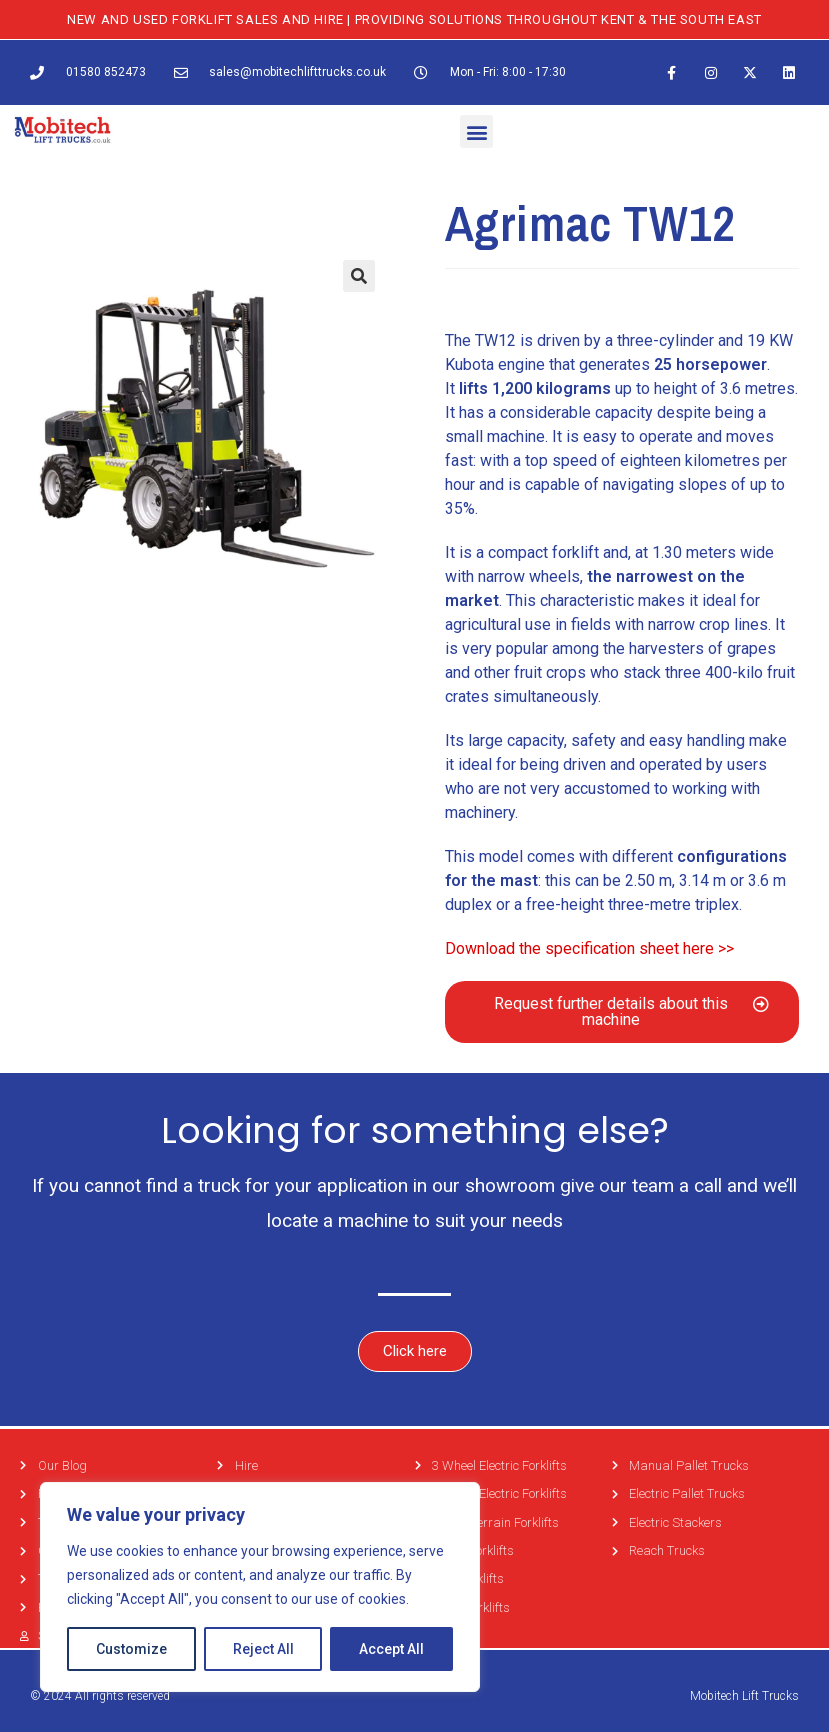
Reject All (263, 1649)
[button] (476, 131)
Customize (131, 1649)
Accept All (391, 1649)
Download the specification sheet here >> (589, 948)
